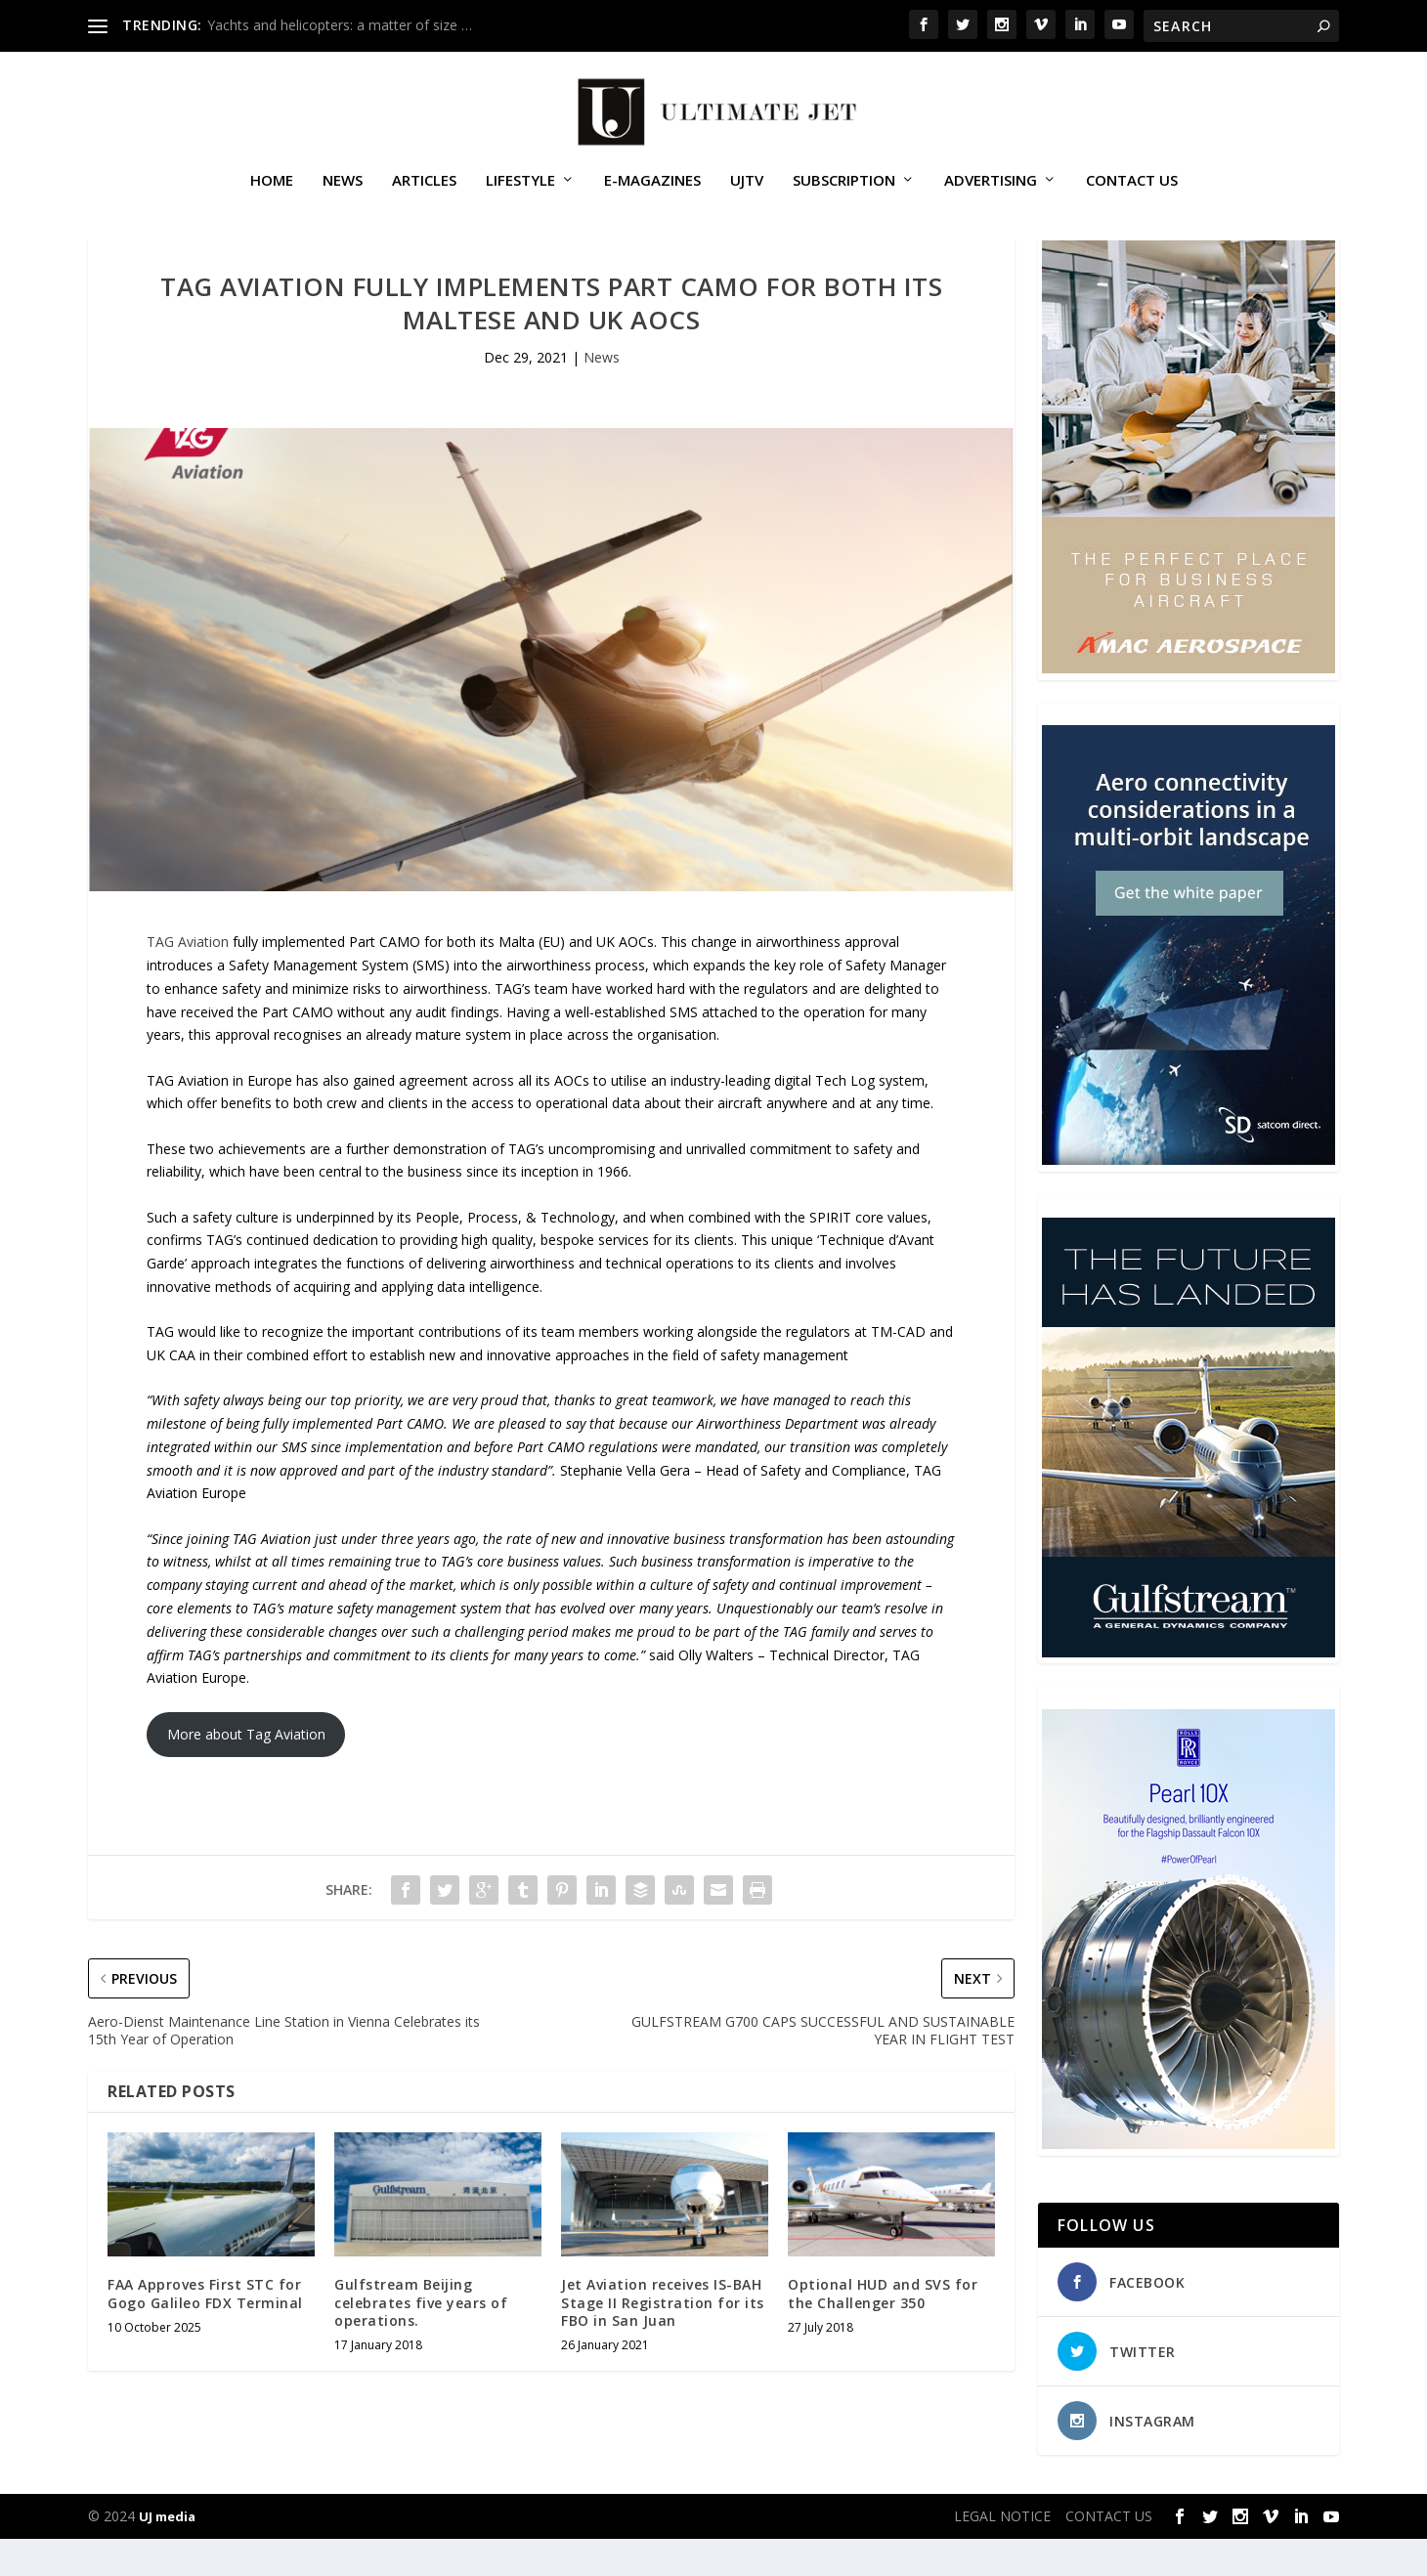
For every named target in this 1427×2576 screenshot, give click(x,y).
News (343, 189)
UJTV (746, 189)
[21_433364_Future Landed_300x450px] (1188, 1689)
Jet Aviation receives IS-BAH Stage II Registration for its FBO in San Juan (662, 2339)
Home (271, 189)
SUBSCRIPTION (844, 189)
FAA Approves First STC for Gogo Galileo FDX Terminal (205, 2330)
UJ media (167, 2553)
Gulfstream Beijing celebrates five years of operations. (420, 2339)
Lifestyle (520, 189)
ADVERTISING (990, 189)
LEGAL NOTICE (1002, 2553)
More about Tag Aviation (246, 1771)
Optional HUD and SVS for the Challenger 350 (882, 2330)
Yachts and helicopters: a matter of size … (339, 25)
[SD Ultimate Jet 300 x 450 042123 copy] (1188, 1197)
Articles (424, 189)
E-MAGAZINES (652, 189)
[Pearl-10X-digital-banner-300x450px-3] (1188, 2180)
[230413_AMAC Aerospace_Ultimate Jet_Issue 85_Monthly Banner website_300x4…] (1188, 705)
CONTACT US (1132, 189)
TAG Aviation (188, 978)
